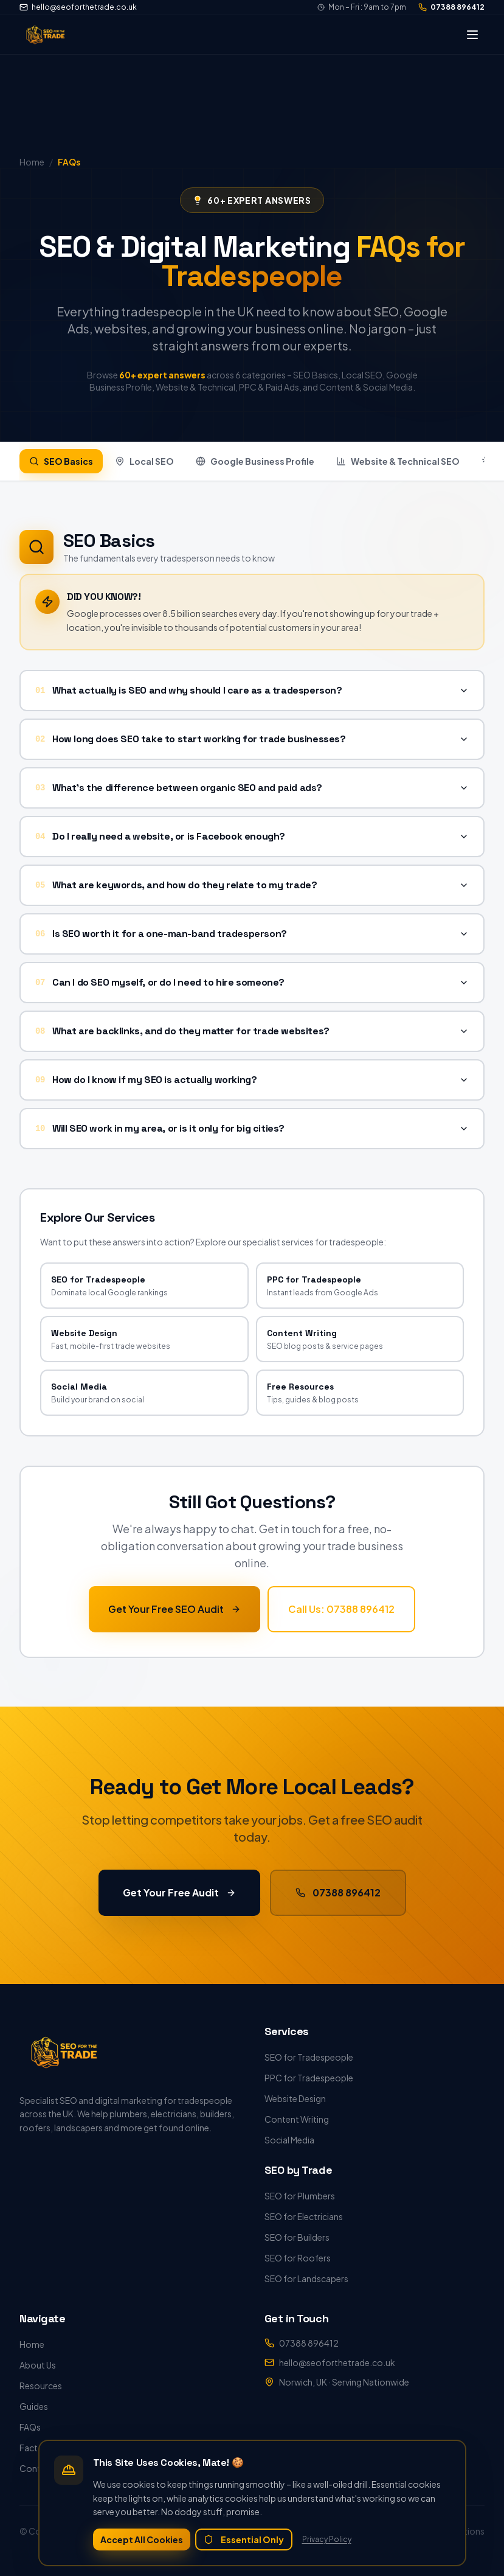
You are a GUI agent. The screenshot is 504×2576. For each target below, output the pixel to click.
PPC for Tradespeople (308, 2077)
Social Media (289, 2139)
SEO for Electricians (303, 2216)
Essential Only (244, 2539)
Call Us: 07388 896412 (341, 1607)
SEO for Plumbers (299, 2195)
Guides (33, 2406)
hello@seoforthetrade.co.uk (78, 7)
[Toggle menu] (472, 35)
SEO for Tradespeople (308, 2057)
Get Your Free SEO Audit (174, 1607)
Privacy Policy (326, 2539)
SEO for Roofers (297, 2257)
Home (31, 2344)
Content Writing (296, 2119)
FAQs (30, 2426)
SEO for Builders (297, 2237)
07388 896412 (451, 7)
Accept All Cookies (141, 2539)
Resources (40, 2385)
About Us (37, 2364)
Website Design (295, 2098)
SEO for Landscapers (306, 2278)
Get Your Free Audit (179, 1891)
